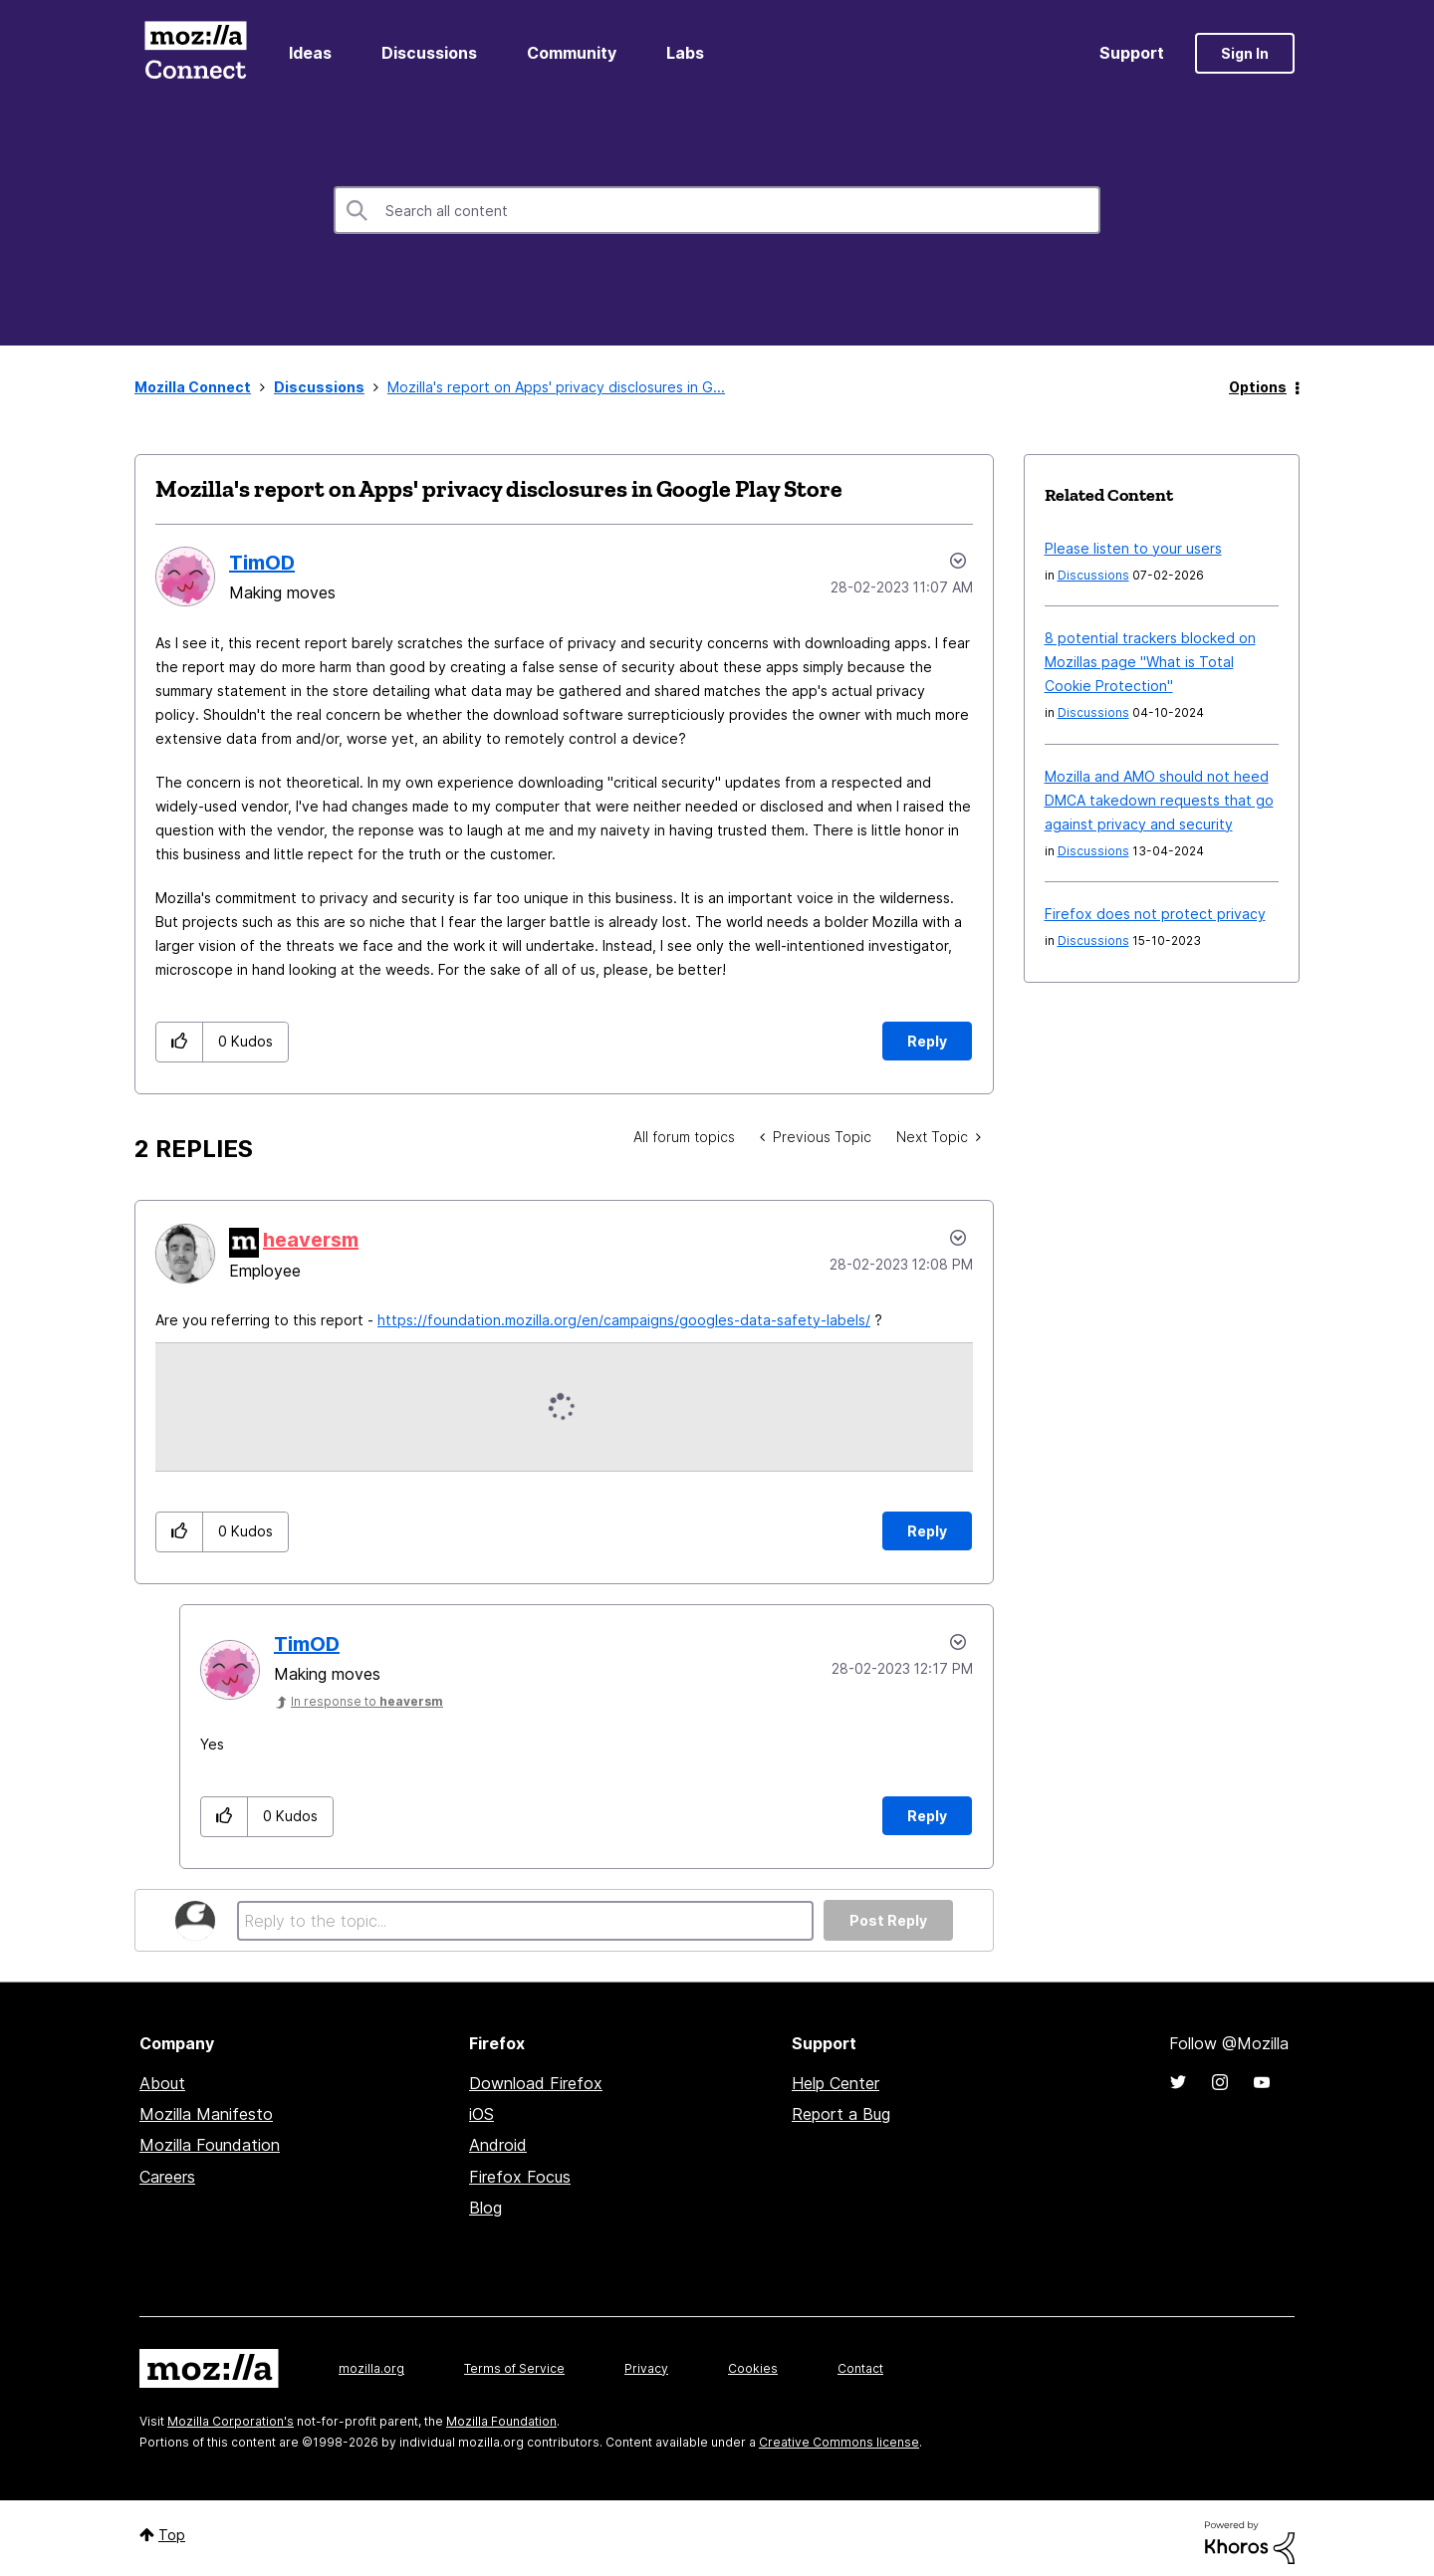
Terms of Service (514, 2368)
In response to (367, 1701)
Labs (685, 53)
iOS (481, 2114)
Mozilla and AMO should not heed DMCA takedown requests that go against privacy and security (1159, 800)
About (162, 2083)
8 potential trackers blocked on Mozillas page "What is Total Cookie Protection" (1150, 661)
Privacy (646, 2368)
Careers (167, 2177)
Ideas (310, 53)
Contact (860, 2368)
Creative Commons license (839, 2442)
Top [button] (171, 2534)
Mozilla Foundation (209, 2145)
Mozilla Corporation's (230, 2421)
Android (498, 2145)
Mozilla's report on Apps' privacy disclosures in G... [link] (556, 386)
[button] (179, 1042)
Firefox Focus (520, 2177)
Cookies (753, 2368)
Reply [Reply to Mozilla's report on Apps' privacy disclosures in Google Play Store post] (927, 1041)
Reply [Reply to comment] (927, 1530)
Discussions (429, 53)
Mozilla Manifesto (206, 2114)
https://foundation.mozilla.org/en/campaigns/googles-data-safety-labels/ (623, 1319)
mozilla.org (371, 2368)
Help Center (835, 2083)
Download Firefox (535, 2083)
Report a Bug (841, 2114)
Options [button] (1258, 386)
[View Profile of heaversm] (310, 1240)
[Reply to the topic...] (525, 1921)
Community (571, 53)
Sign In (1245, 53)
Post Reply (888, 1920)
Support (1131, 53)
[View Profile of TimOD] (262, 563)
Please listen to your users (1133, 548)
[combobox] (717, 210)
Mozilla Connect (195, 53)
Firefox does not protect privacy (1155, 913)
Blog (485, 2208)
